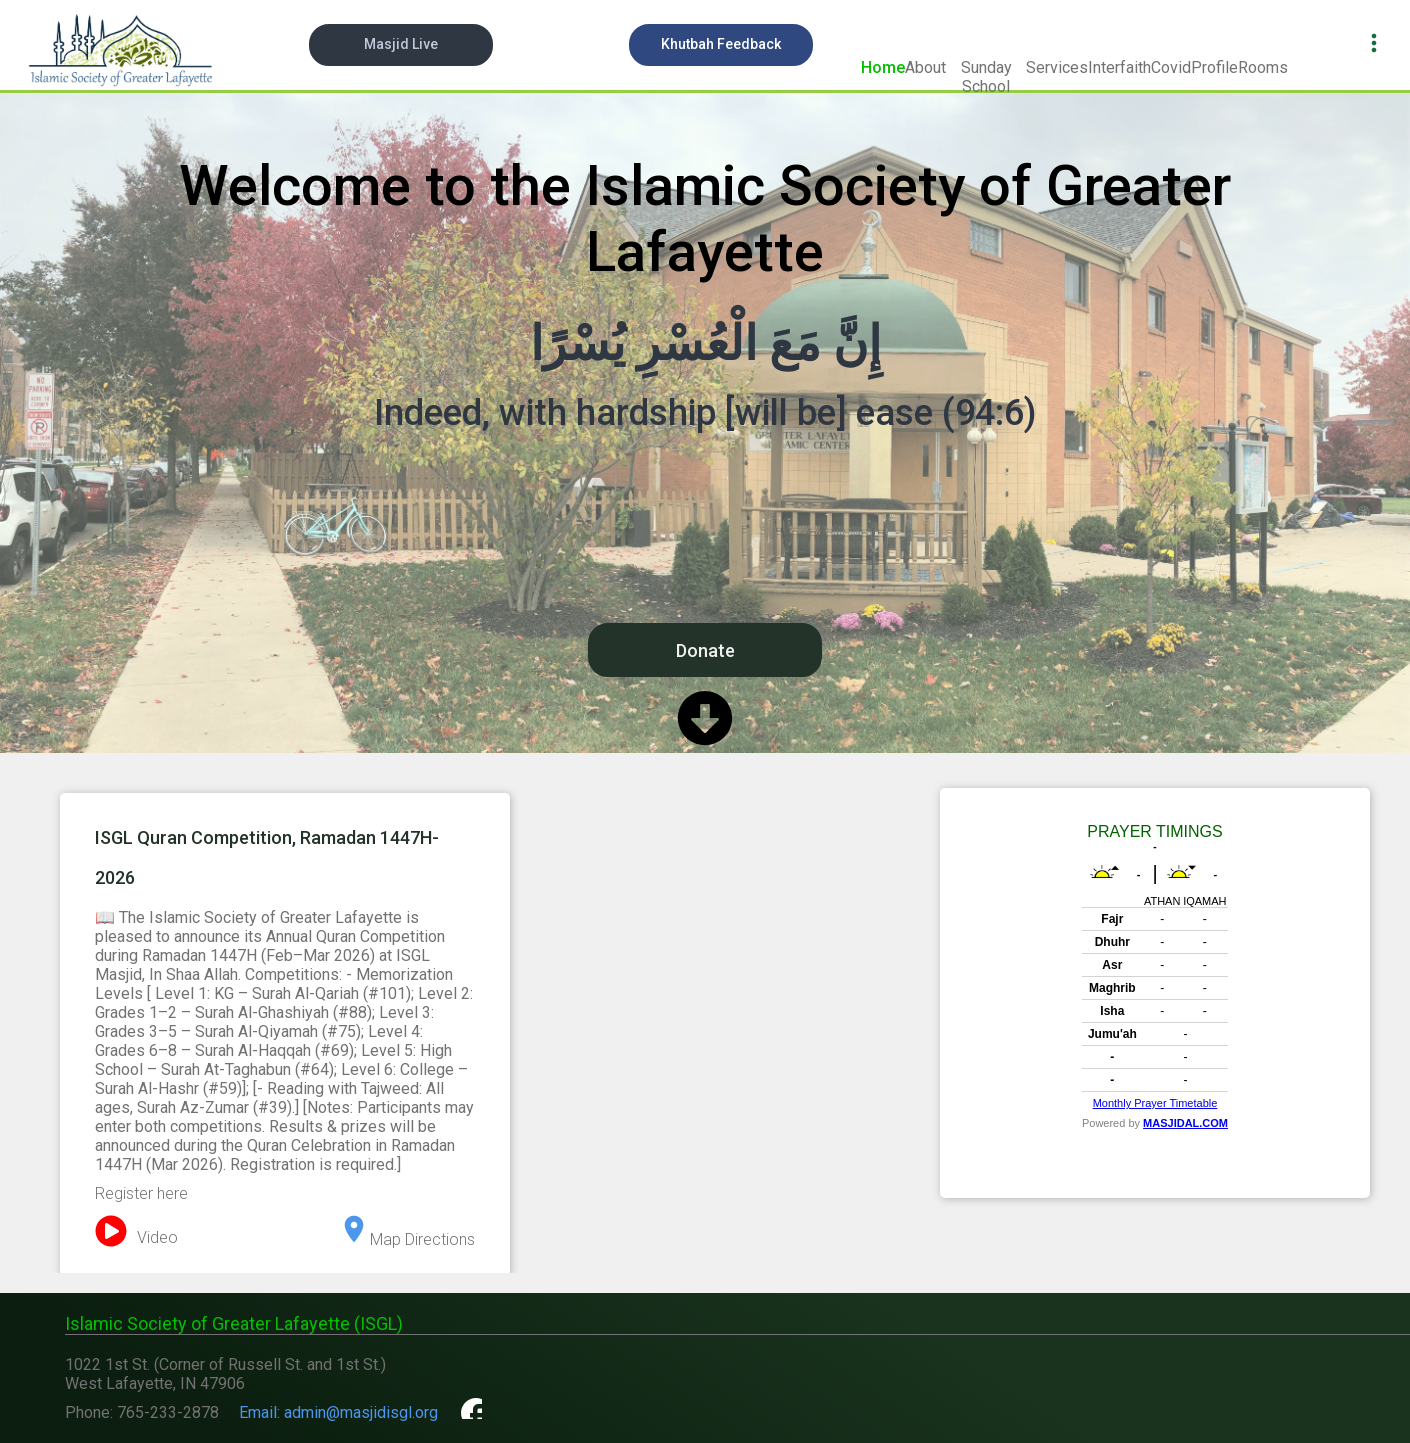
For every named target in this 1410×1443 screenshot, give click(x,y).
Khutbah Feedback (721, 44)
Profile (1214, 67)
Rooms (1263, 67)
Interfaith (1119, 67)
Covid (1171, 67)
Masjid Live (401, 44)
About (925, 67)
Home (883, 67)
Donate (705, 650)
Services (1057, 67)
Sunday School (986, 76)
